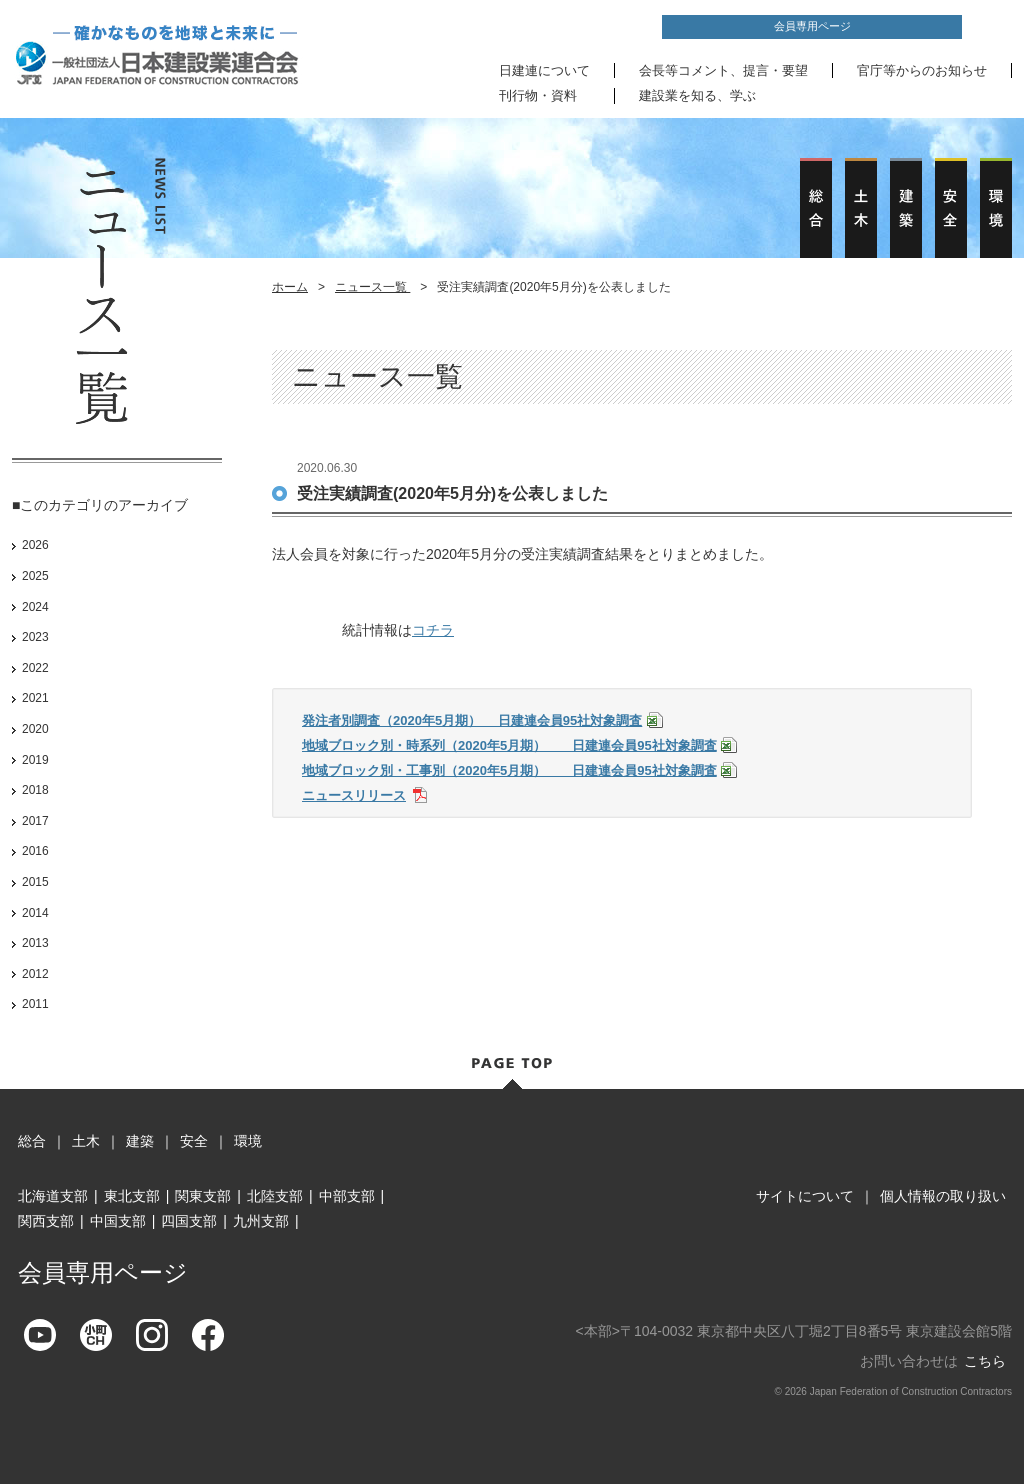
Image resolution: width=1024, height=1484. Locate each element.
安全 (194, 1141)
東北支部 (132, 1196)
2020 (35, 729)
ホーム (290, 287)
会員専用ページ (812, 26)
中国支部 (118, 1221)
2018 (35, 790)
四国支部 (189, 1221)
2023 (35, 637)
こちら (985, 1361)
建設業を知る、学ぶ (697, 95)
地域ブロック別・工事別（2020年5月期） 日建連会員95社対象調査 (509, 770)
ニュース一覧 (372, 287)
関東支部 (203, 1196)
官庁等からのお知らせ (922, 70)
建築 (140, 1141)
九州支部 (261, 1221)
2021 (35, 698)
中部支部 (347, 1196)
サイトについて (805, 1196)
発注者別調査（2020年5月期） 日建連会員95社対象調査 (472, 720)
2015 (35, 882)
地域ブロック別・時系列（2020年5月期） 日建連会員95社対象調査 (509, 745)
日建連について (544, 70)
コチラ (433, 630)
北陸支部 (275, 1196)
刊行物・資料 (538, 95)
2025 (35, 576)
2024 (35, 607)
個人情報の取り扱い (943, 1196)
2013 (35, 943)
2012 (35, 974)
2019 (35, 760)
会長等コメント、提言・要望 (723, 70)
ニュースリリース (354, 795)
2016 (35, 851)
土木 (86, 1141)
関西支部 (46, 1221)
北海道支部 (53, 1196)
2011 (35, 1004)
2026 (35, 545)
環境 (248, 1141)
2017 (35, 821)
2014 (35, 913)
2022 (35, 668)
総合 (32, 1141)
